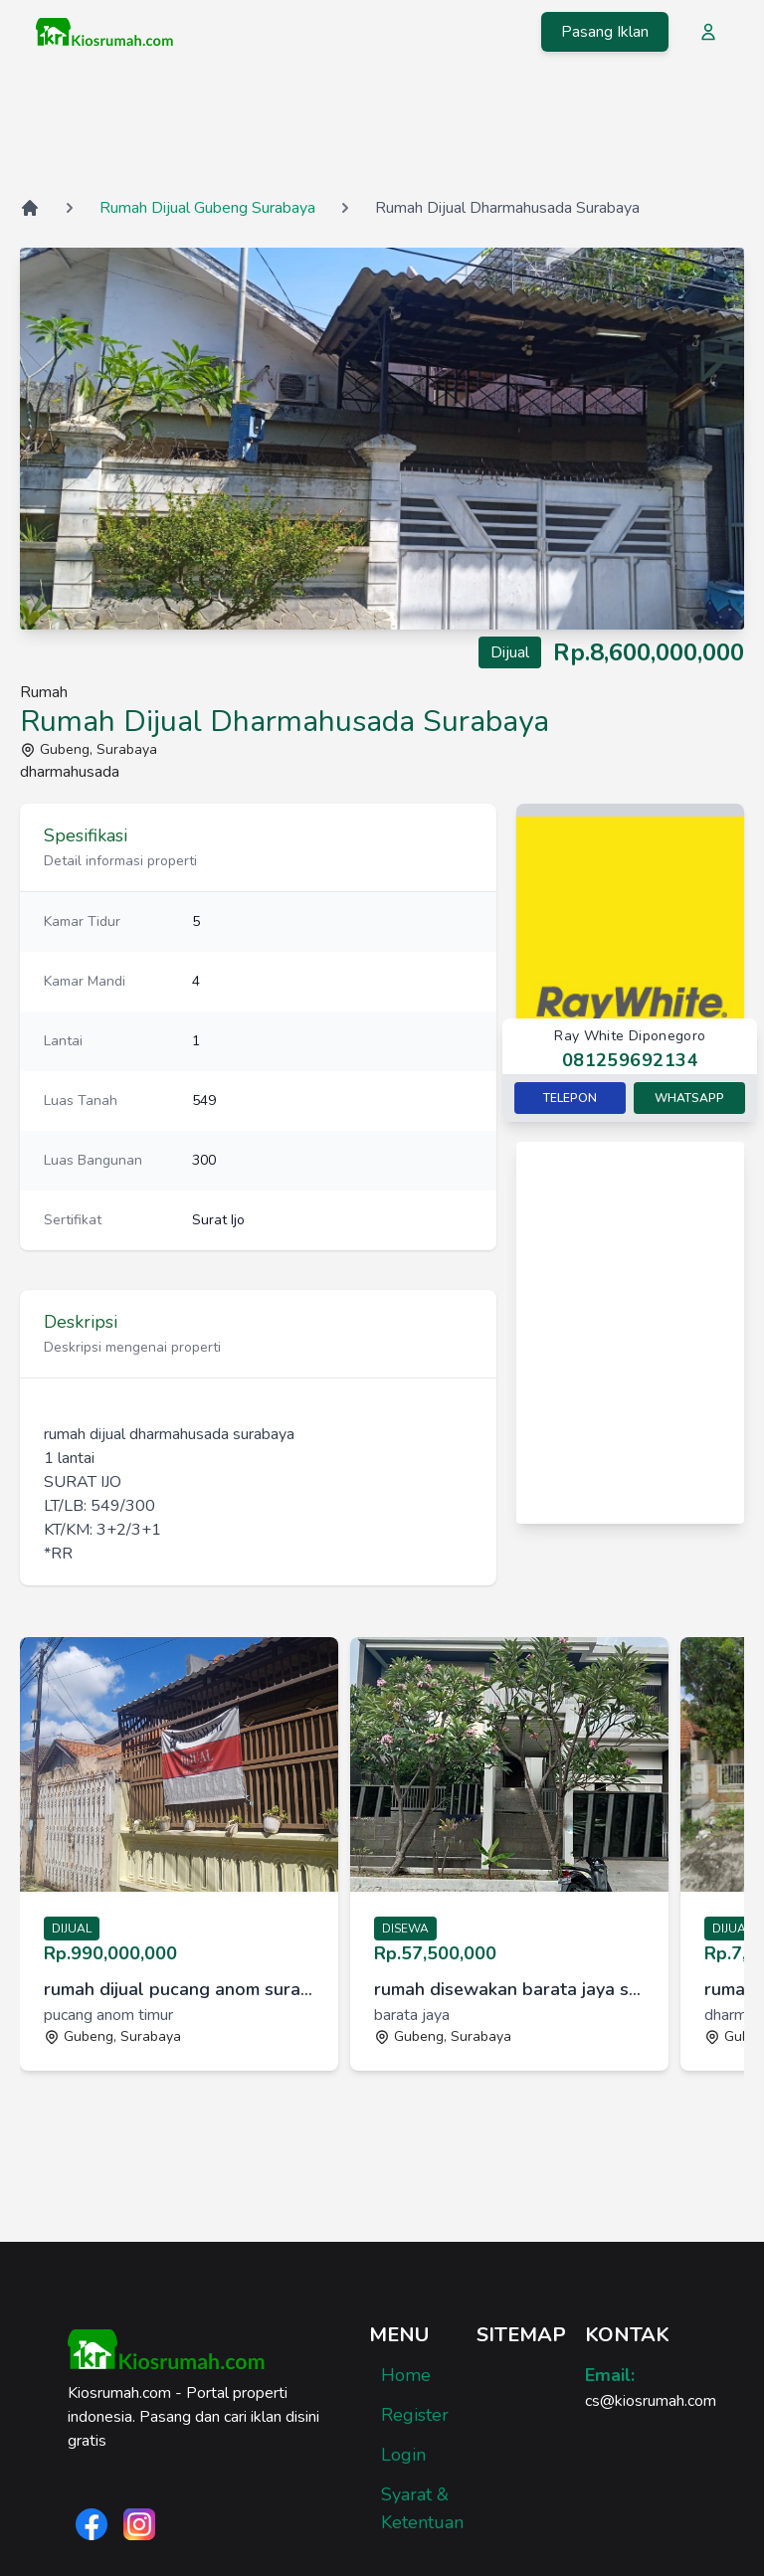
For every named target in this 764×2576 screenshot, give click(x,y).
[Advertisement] (382, 128)
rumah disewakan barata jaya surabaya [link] (509, 1989)
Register (415, 2415)
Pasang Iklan (605, 32)
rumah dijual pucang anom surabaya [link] (179, 1989)
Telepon (570, 1098)
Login (403, 2455)
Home (406, 2375)
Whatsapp (689, 1098)
